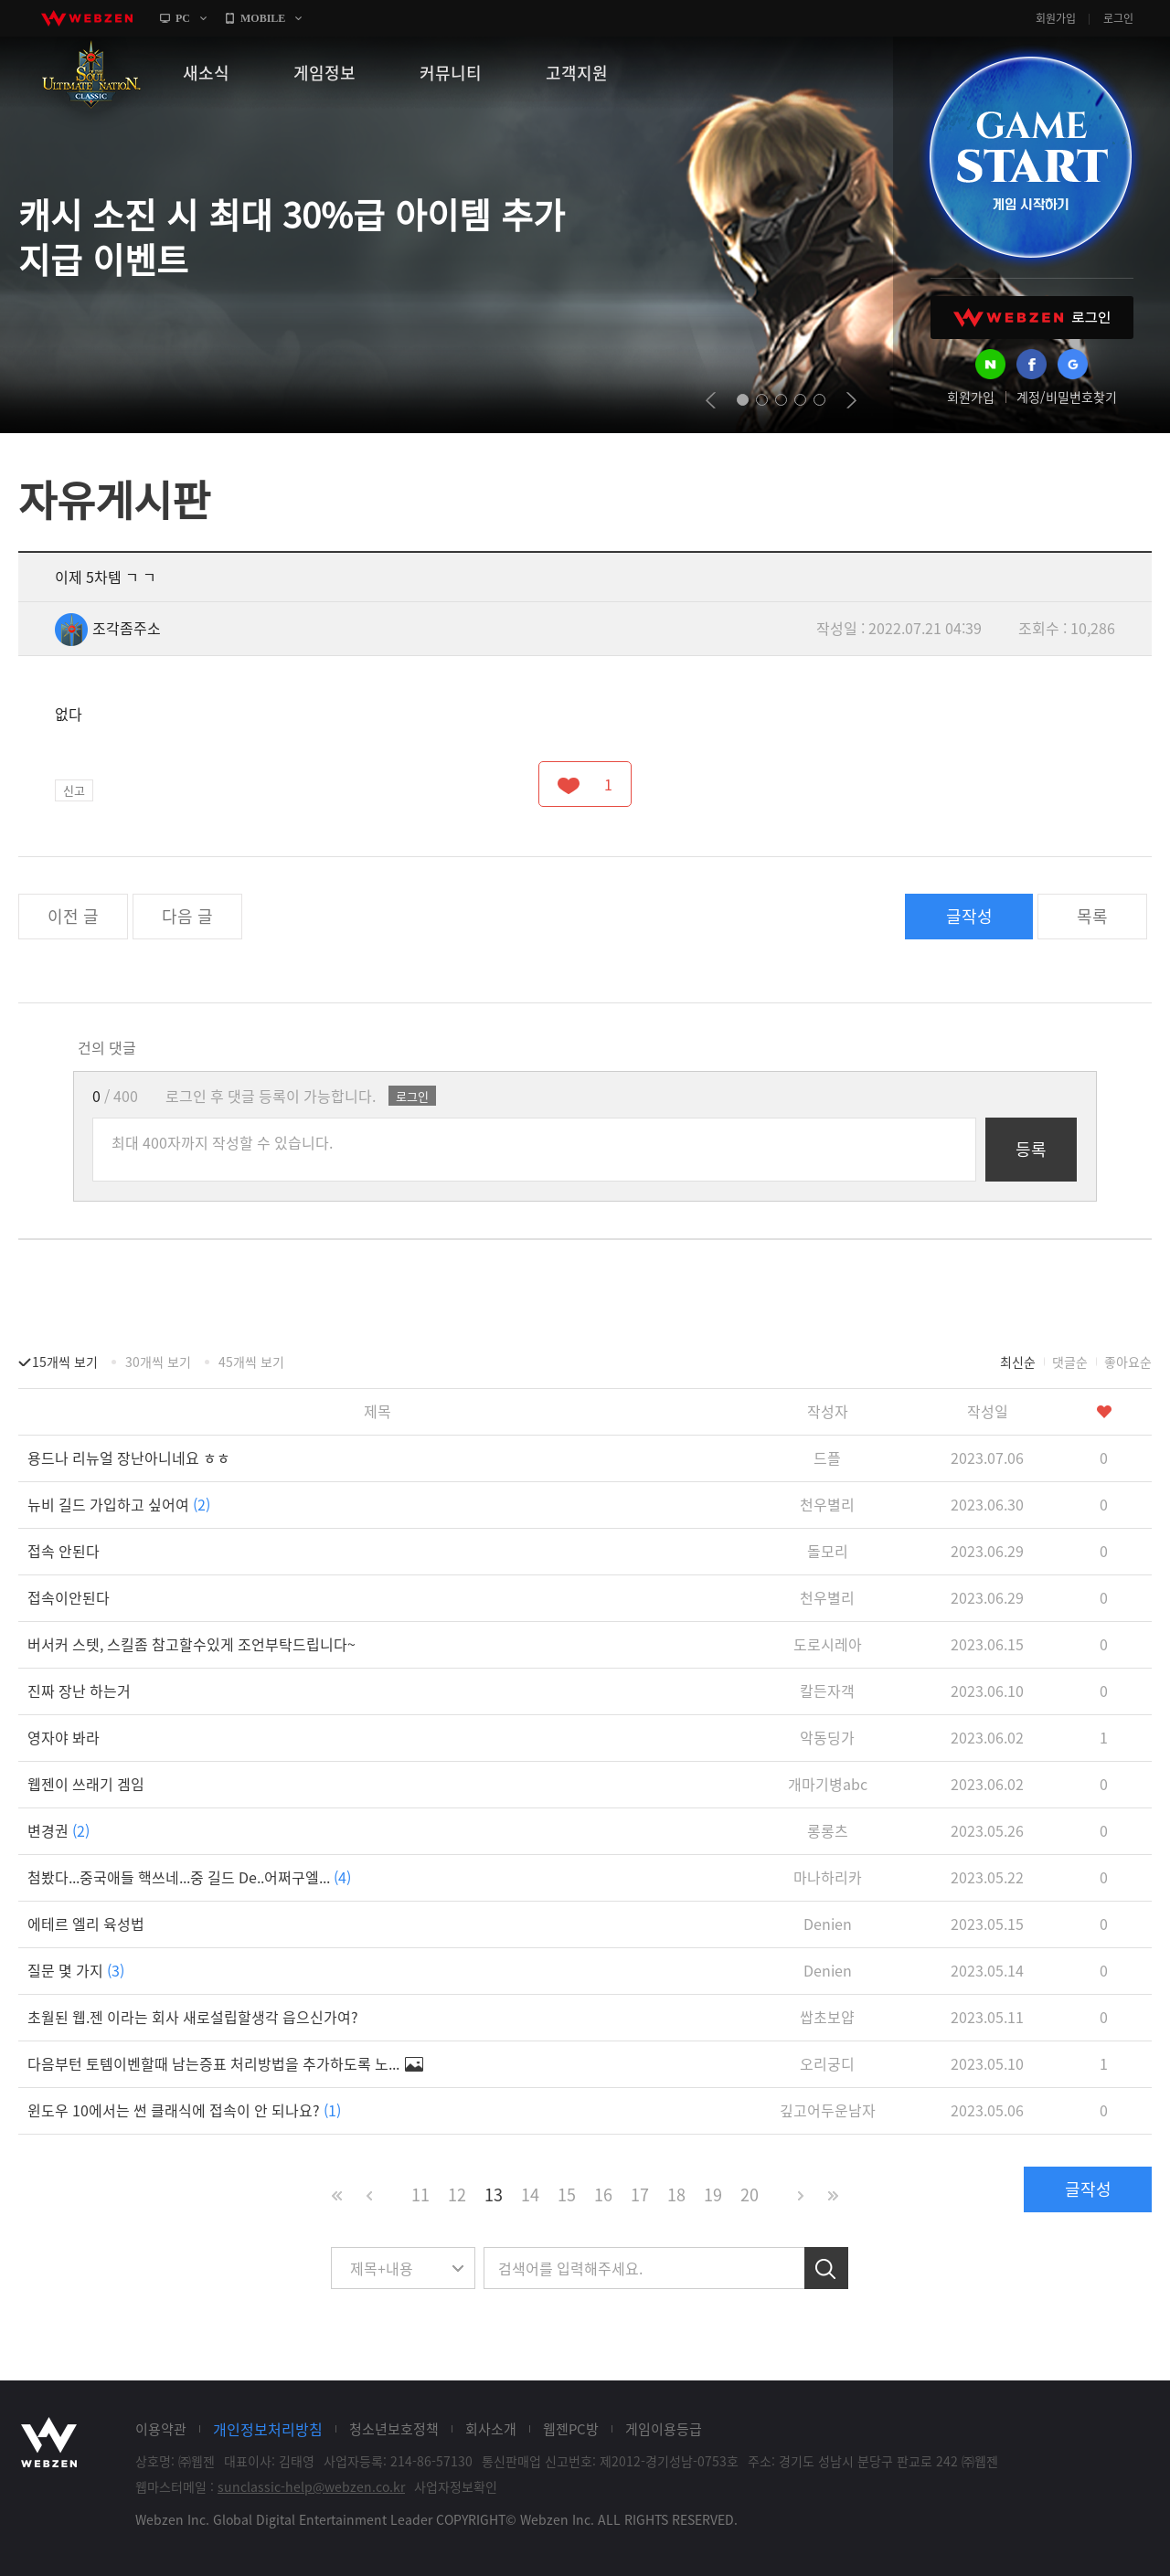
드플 (827, 1457)
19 (713, 2194)
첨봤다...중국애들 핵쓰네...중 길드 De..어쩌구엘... (189, 1877)
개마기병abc (827, 1784)
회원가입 (1056, 18)
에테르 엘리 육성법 (85, 1924)
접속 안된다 (63, 1551)
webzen (87, 18)
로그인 (1118, 18)
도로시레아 (827, 1644)
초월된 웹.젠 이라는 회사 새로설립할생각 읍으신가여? (192, 2017)
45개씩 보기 (251, 1361)
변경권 (58, 1830)
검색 (826, 2268)
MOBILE (262, 18)
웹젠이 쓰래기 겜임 (85, 1784)
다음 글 (187, 916)
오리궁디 (827, 2063)
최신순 (1018, 1361)
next (851, 400)
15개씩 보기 (65, 1361)
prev (711, 400)
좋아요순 (1128, 1361)
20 (749, 2194)
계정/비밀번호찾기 (1066, 396)
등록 (1031, 1149)
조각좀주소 (108, 628)
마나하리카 (827, 1877)
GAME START (1030, 157)
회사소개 (490, 2429)
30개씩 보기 (158, 1361)
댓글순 (1070, 1361)
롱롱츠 (827, 1830)
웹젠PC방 (571, 2429)
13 (493, 2194)
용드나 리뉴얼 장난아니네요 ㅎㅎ (128, 1457)
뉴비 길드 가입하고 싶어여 (118, 1504)
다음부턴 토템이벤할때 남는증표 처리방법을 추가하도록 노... (225, 2063)
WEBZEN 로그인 (1032, 317)
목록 (1092, 916)
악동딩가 (827, 1737)
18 (676, 2194)
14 (530, 2194)
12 (457, 2194)
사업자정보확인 (455, 2486)
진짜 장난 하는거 (79, 1690)
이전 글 (73, 916)
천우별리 (827, 1504)
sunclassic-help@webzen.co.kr (311, 2486)
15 (567, 2194)
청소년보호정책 (394, 2429)
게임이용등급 (663, 2429)
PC (183, 18)
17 (640, 2194)
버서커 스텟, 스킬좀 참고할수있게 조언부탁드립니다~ (191, 1644)
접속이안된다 (68, 1597)
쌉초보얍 (827, 2017)
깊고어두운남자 (828, 2110)
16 (603, 2194)
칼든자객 (827, 1690)
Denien (827, 1924)
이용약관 (160, 2429)
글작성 (969, 916)
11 (420, 2194)
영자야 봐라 (63, 1737)
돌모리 (827, 1551)
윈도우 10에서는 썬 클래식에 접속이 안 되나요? (184, 2110)
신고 (74, 790)
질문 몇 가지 (75, 1970)
